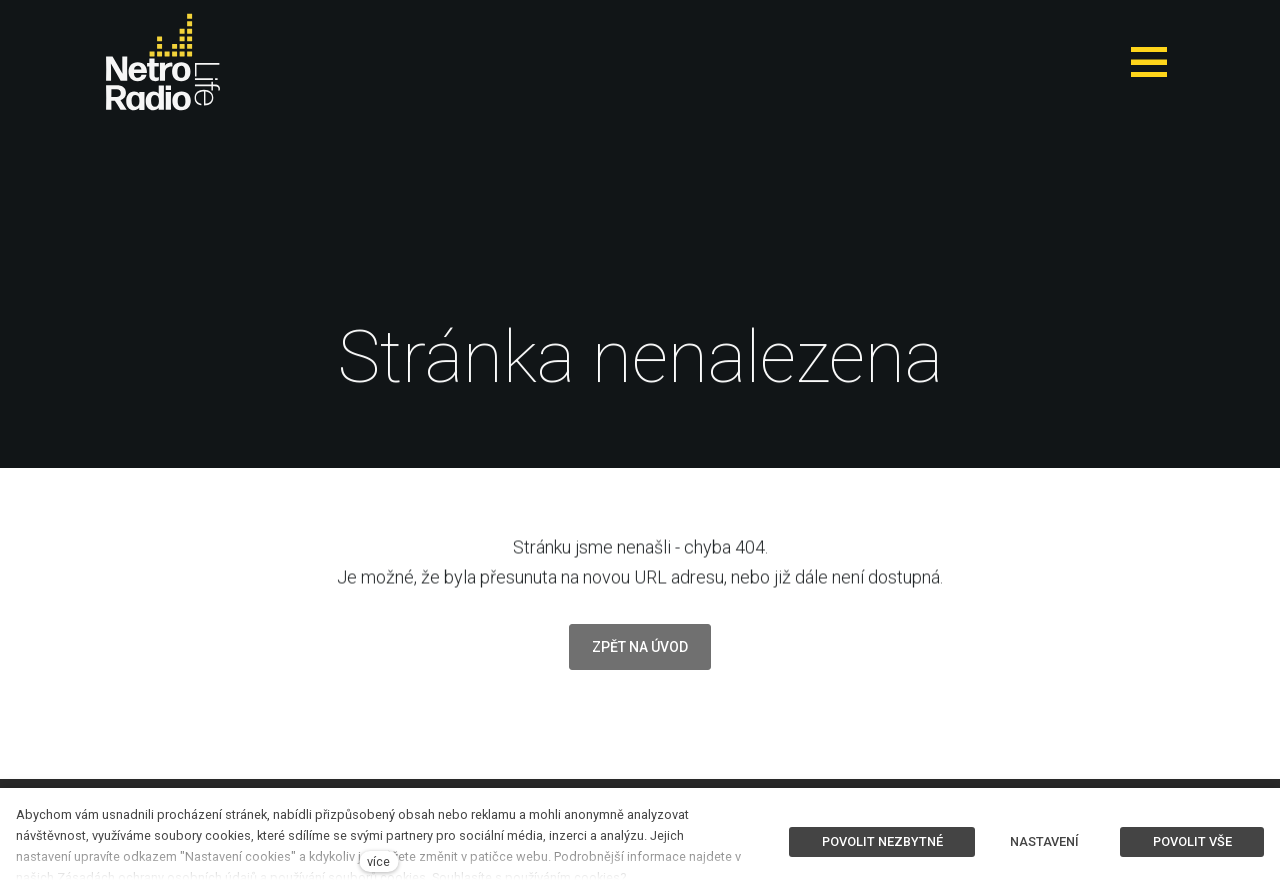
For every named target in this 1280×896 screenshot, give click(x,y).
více (378, 861)
